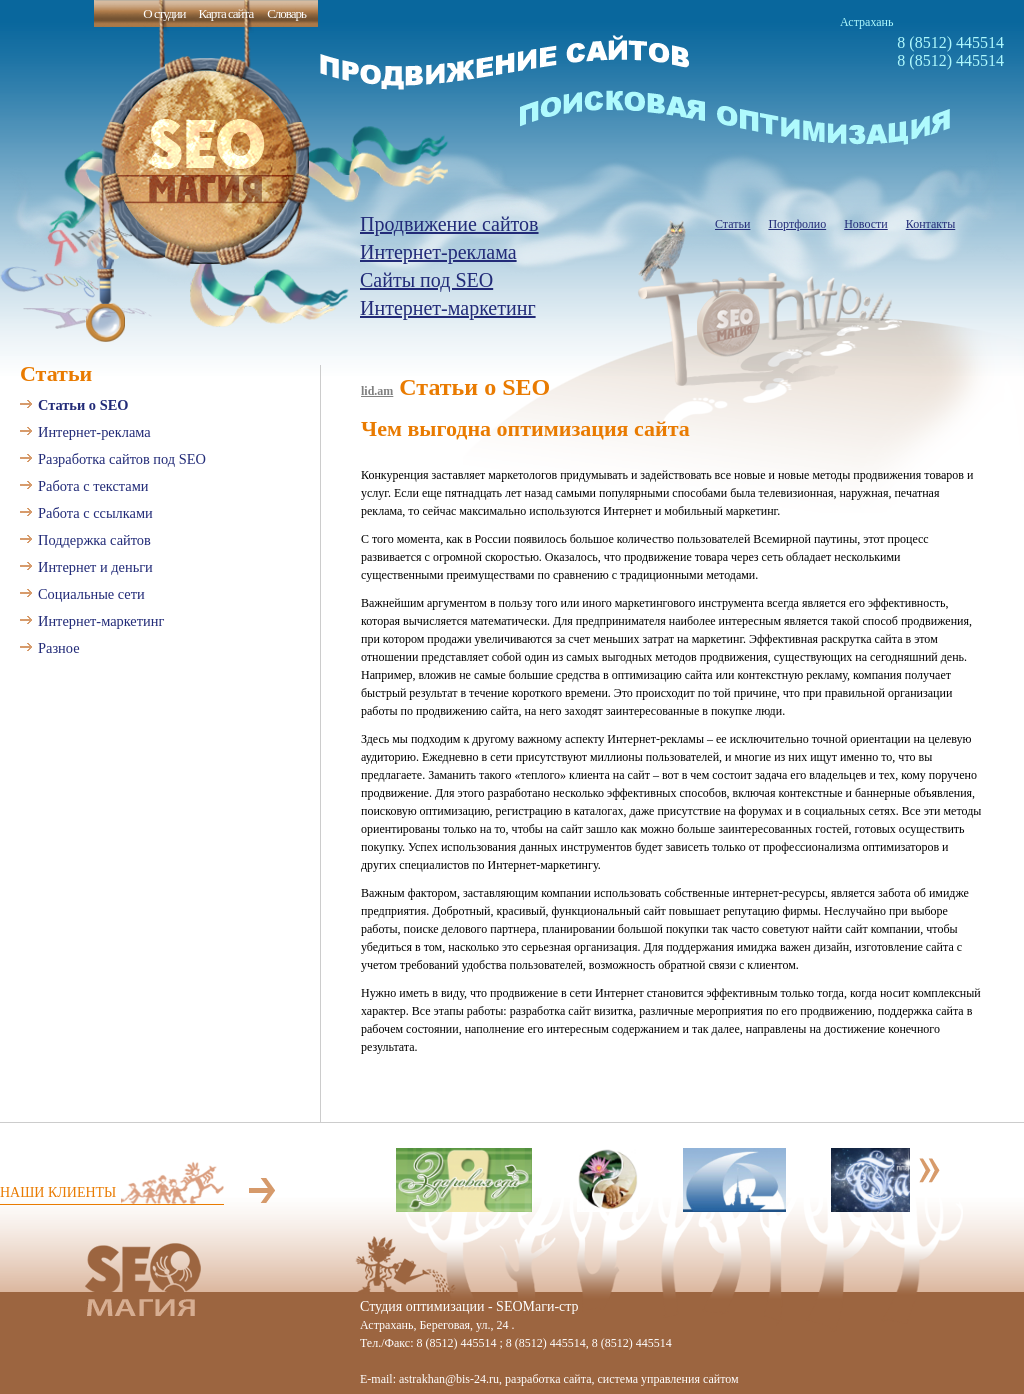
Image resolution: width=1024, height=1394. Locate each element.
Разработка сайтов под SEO (122, 459)
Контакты (931, 224)
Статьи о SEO (83, 405)
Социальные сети (91, 594)
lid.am (377, 391)
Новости (866, 224)
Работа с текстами (93, 486)
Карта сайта (225, 13)
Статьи (732, 224)
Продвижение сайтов (449, 224)
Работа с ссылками (95, 513)
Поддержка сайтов (94, 540)
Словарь (286, 13)
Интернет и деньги (95, 567)
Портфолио (797, 224)
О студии (164, 13)
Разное (59, 648)
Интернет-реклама (438, 252)
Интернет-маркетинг (448, 308)
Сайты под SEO (426, 280)
